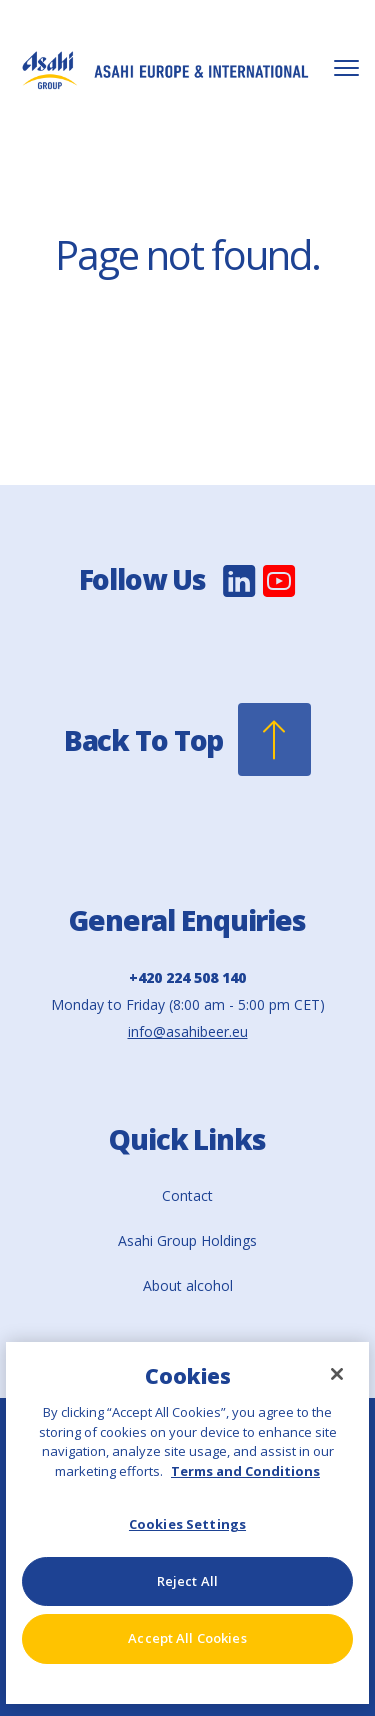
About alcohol (188, 1285)
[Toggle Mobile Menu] (346, 68)
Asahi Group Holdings (187, 1240)
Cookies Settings (187, 1524)
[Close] (337, 1374)
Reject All (187, 1581)
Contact (187, 1195)
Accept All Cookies (187, 1638)
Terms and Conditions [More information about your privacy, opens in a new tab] (245, 1471)
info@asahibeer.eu (188, 1031)
